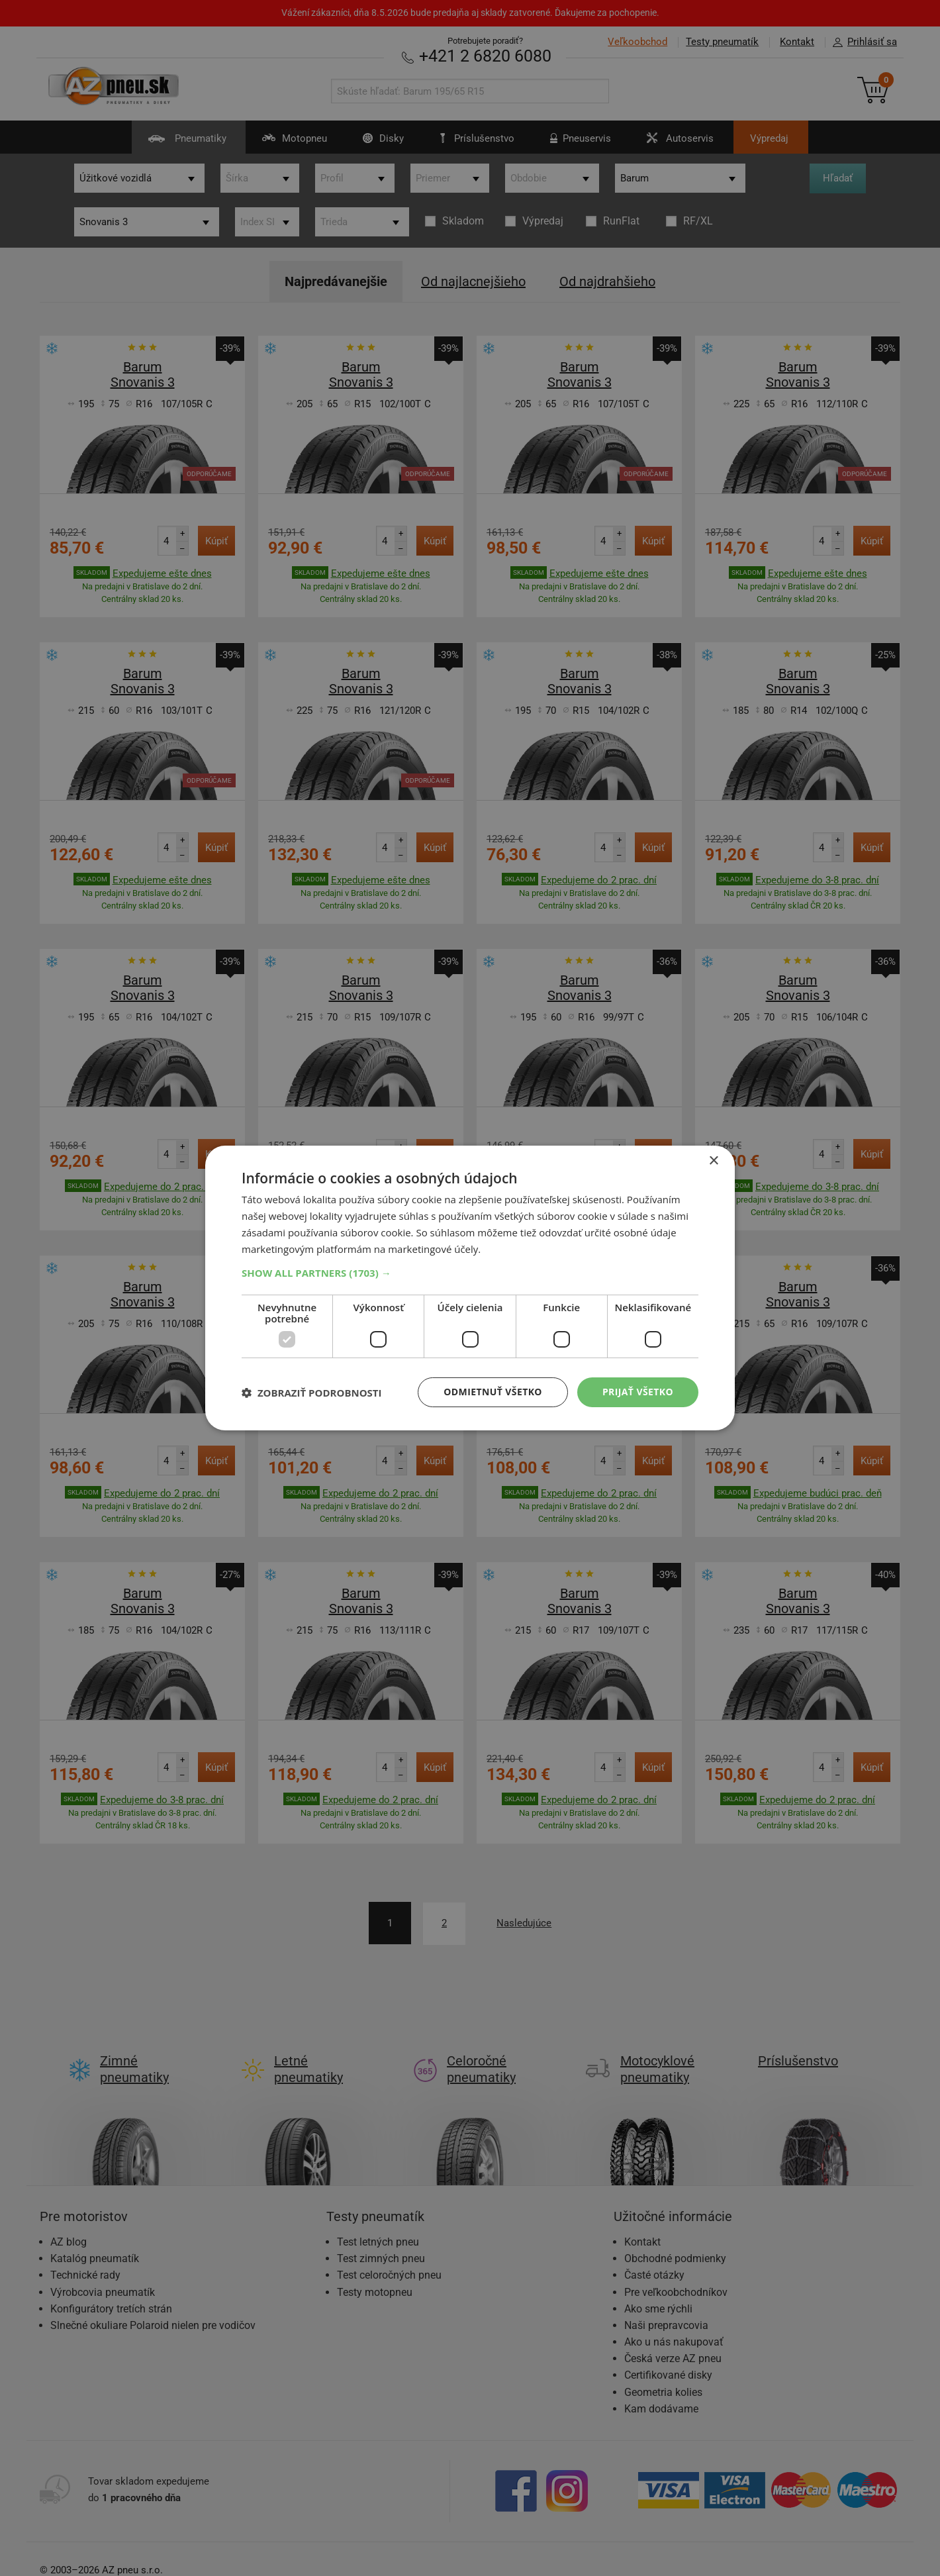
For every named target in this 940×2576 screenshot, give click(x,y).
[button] (470, 1273)
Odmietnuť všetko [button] (493, 1391)
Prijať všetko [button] (637, 1391)
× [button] (713, 1161)
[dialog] (470, 1288)
